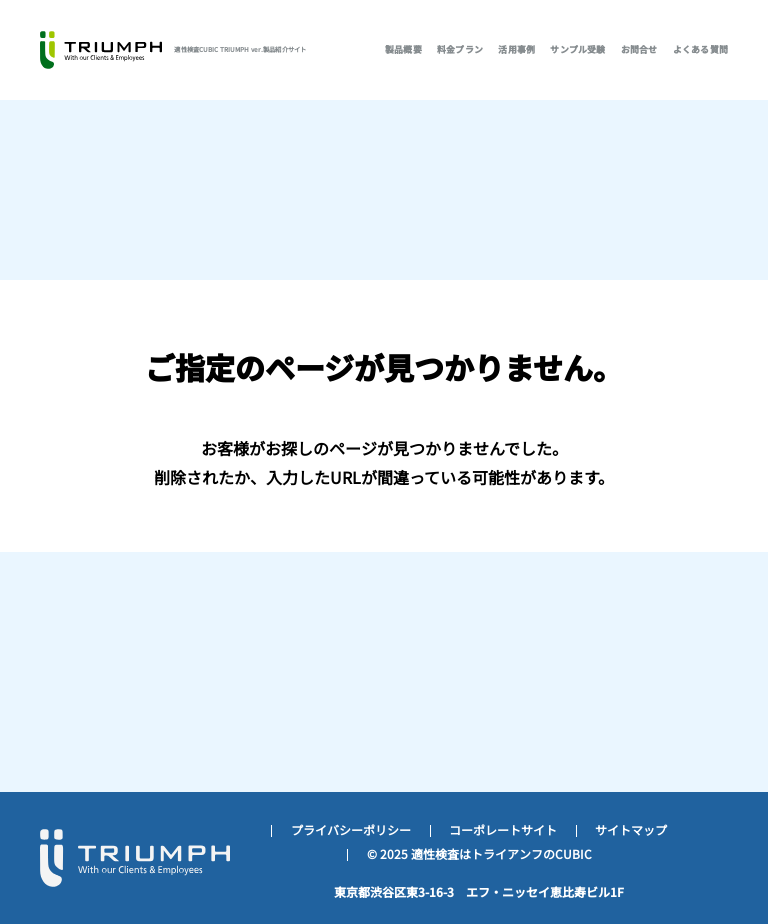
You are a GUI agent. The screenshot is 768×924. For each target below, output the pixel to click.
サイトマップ (631, 829)
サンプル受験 (577, 49)
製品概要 (403, 49)
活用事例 (516, 49)
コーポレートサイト (503, 829)
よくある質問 (700, 49)
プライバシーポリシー (351, 829)
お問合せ (639, 49)
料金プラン (460, 49)
